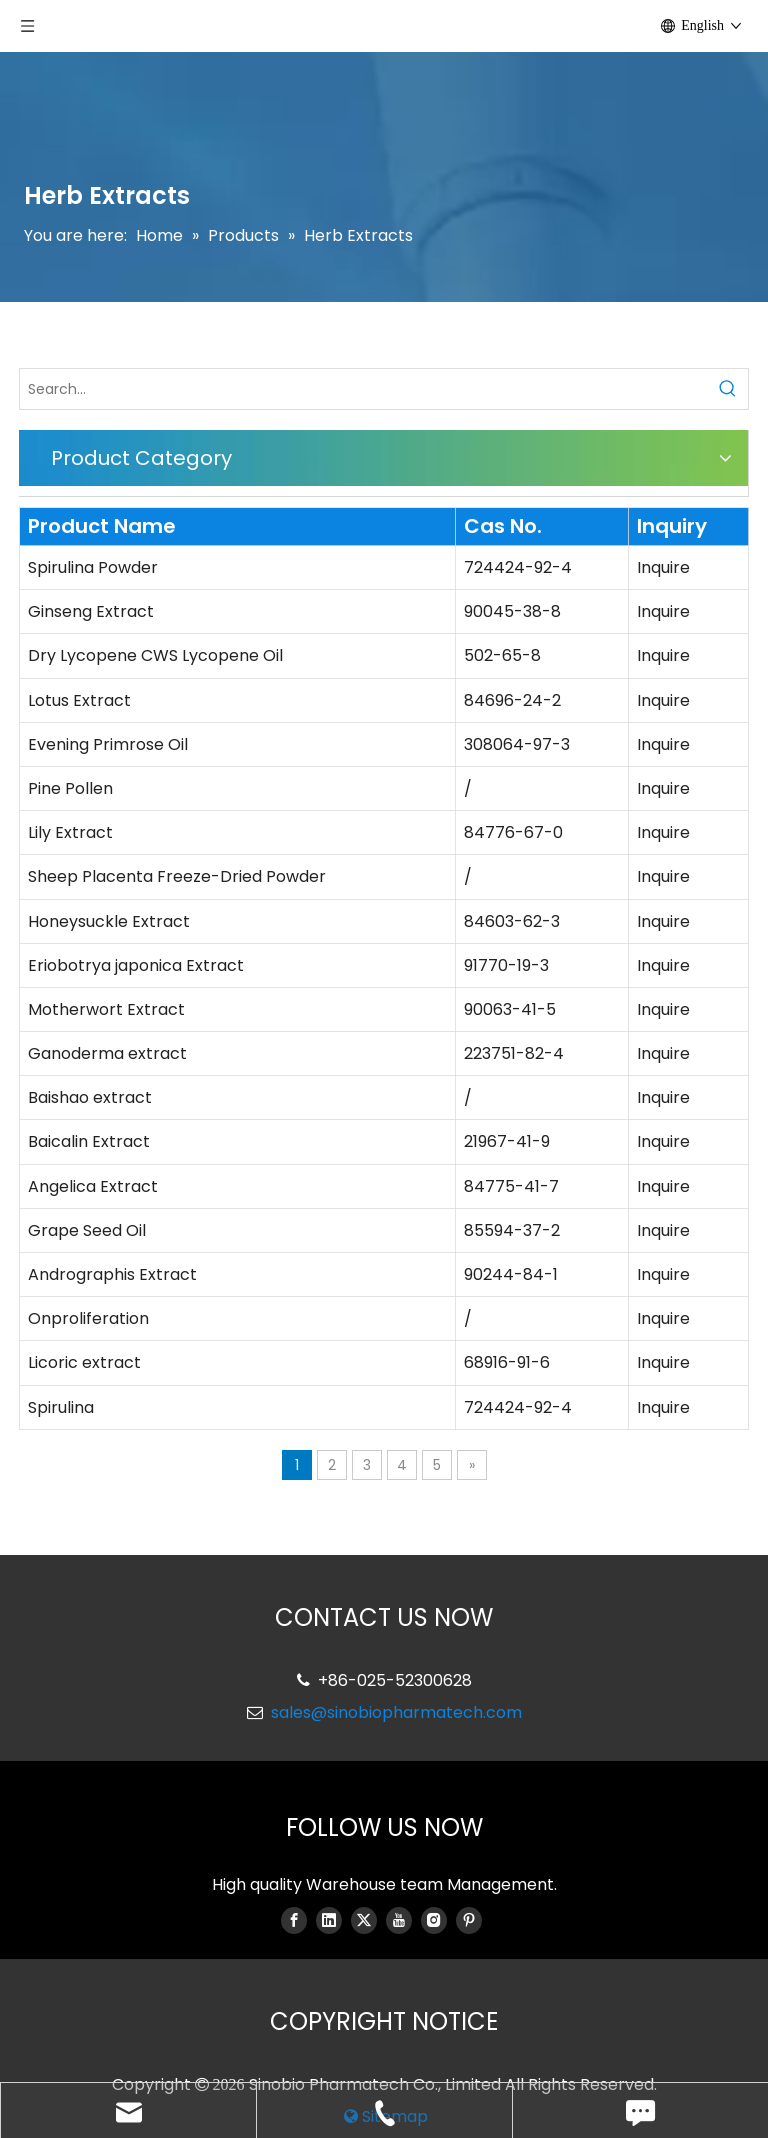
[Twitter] (364, 1920)
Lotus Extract (79, 700)
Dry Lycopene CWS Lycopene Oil (155, 655)
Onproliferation (88, 1318)
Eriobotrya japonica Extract (136, 965)
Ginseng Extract (91, 611)
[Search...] (364, 389)
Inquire (663, 567)
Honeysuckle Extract (109, 921)
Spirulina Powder (93, 567)
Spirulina (61, 1407)
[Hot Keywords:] (728, 389)
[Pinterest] (469, 1920)
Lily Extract (70, 832)
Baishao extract (90, 1097)
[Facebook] (294, 1920)
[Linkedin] (329, 1920)
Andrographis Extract (112, 1274)
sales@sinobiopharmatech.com (396, 1712)
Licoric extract (84, 1362)
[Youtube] (399, 1920)
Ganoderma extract (107, 1053)
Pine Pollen (70, 788)
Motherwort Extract (106, 1009)
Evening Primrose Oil (108, 744)
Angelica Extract (93, 1186)
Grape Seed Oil (87, 1230)
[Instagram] (434, 1920)
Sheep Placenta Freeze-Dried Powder (177, 876)
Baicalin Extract (89, 1141)
